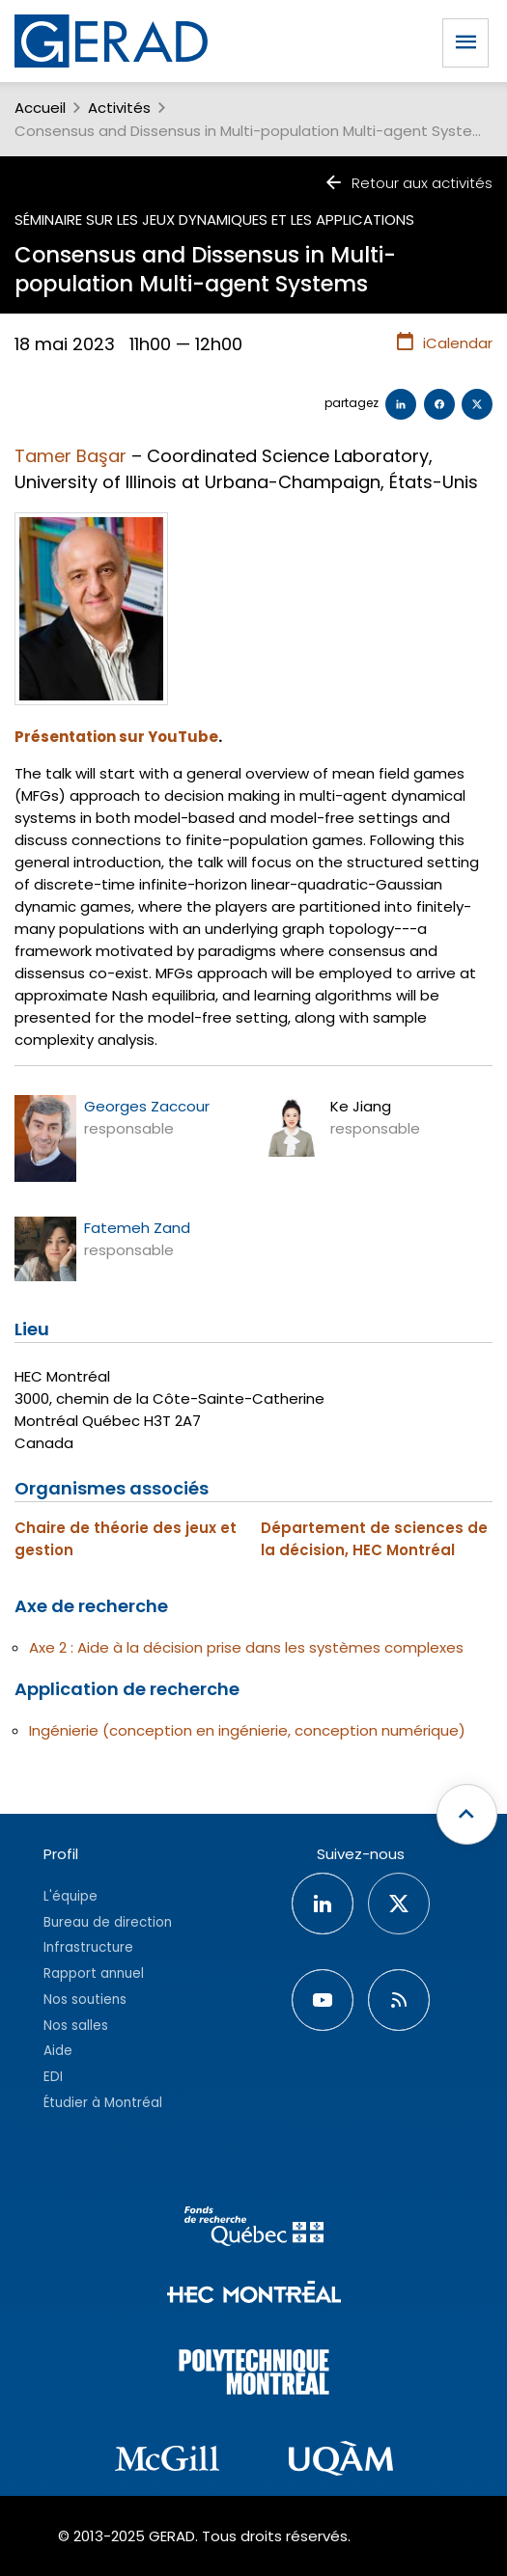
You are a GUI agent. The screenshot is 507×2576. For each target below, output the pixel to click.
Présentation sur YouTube (116, 736)
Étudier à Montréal (102, 2103)
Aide (57, 2051)
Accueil (40, 107)
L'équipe (70, 1896)
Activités (119, 107)
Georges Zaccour (147, 1106)
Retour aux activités (408, 183)
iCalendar (443, 342)
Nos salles (75, 2025)
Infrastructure (88, 1947)
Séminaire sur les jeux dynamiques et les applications (214, 219)
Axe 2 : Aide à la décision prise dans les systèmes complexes (246, 1647)
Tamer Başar (70, 456)
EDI (53, 2077)
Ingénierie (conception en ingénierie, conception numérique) (247, 1730)
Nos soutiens (85, 1999)
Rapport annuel (93, 1973)
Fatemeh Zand (137, 1228)
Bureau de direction (107, 1922)
